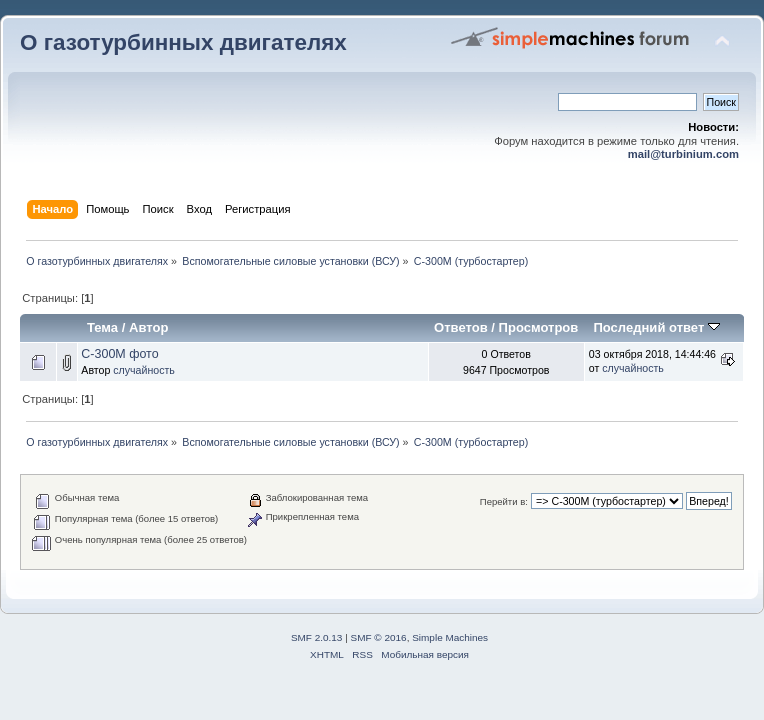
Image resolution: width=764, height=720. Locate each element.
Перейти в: (504, 501)
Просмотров (539, 327)
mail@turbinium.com (683, 154)
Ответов (461, 327)
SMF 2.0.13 (317, 637)
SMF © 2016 (379, 637)
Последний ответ (656, 327)
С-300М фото (119, 354)
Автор (148, 327)
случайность (144, 370)
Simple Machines (450, 637)
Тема (102, 327)
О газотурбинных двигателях (183, 42)
